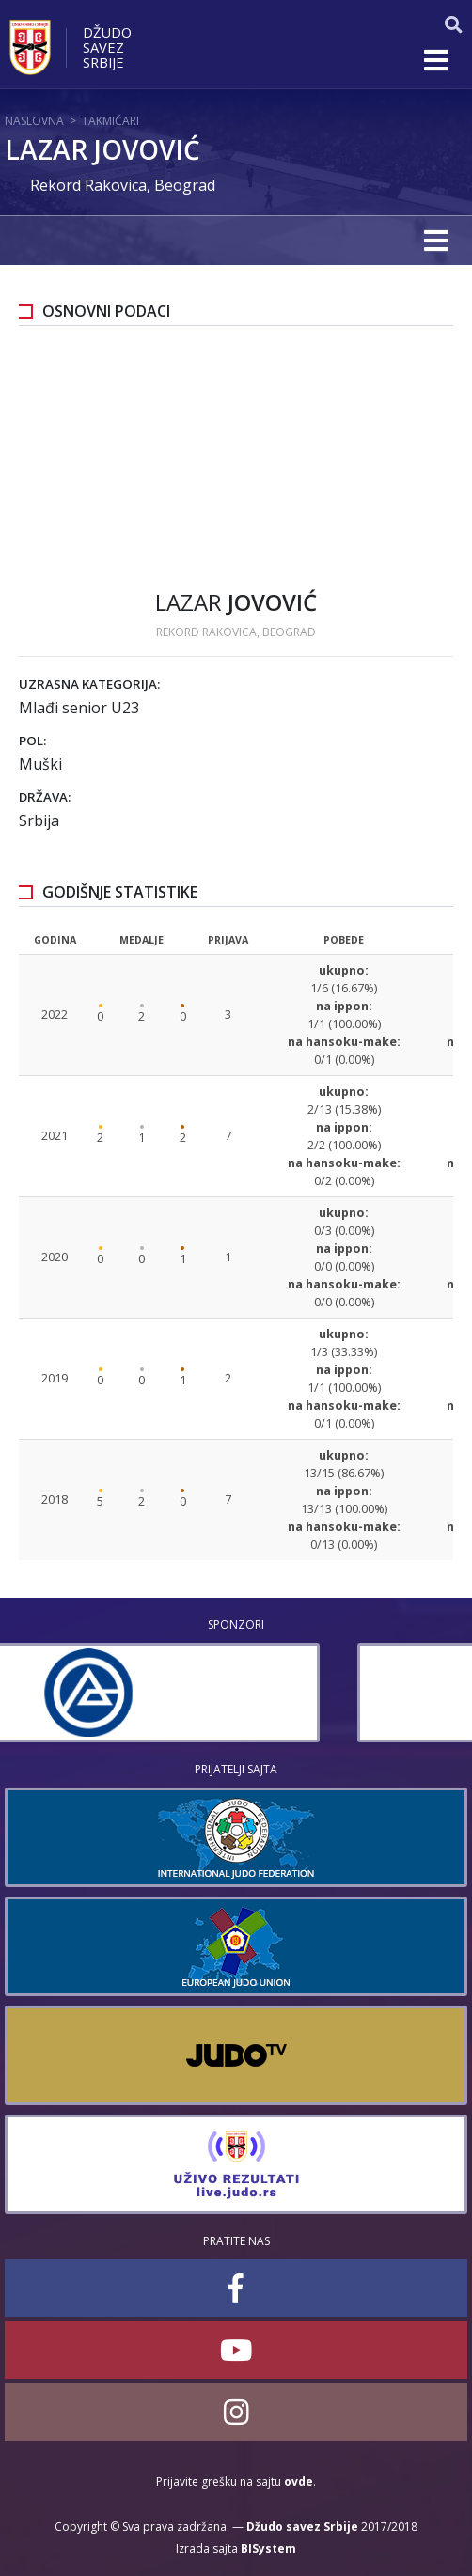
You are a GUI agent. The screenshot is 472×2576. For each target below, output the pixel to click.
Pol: (32, 740)
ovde (298, 2482)
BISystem (268, 2548)
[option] (236, 1692)
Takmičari (110, 121)
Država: (45, 796)
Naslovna (34, 121)
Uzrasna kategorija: (89, 684)
